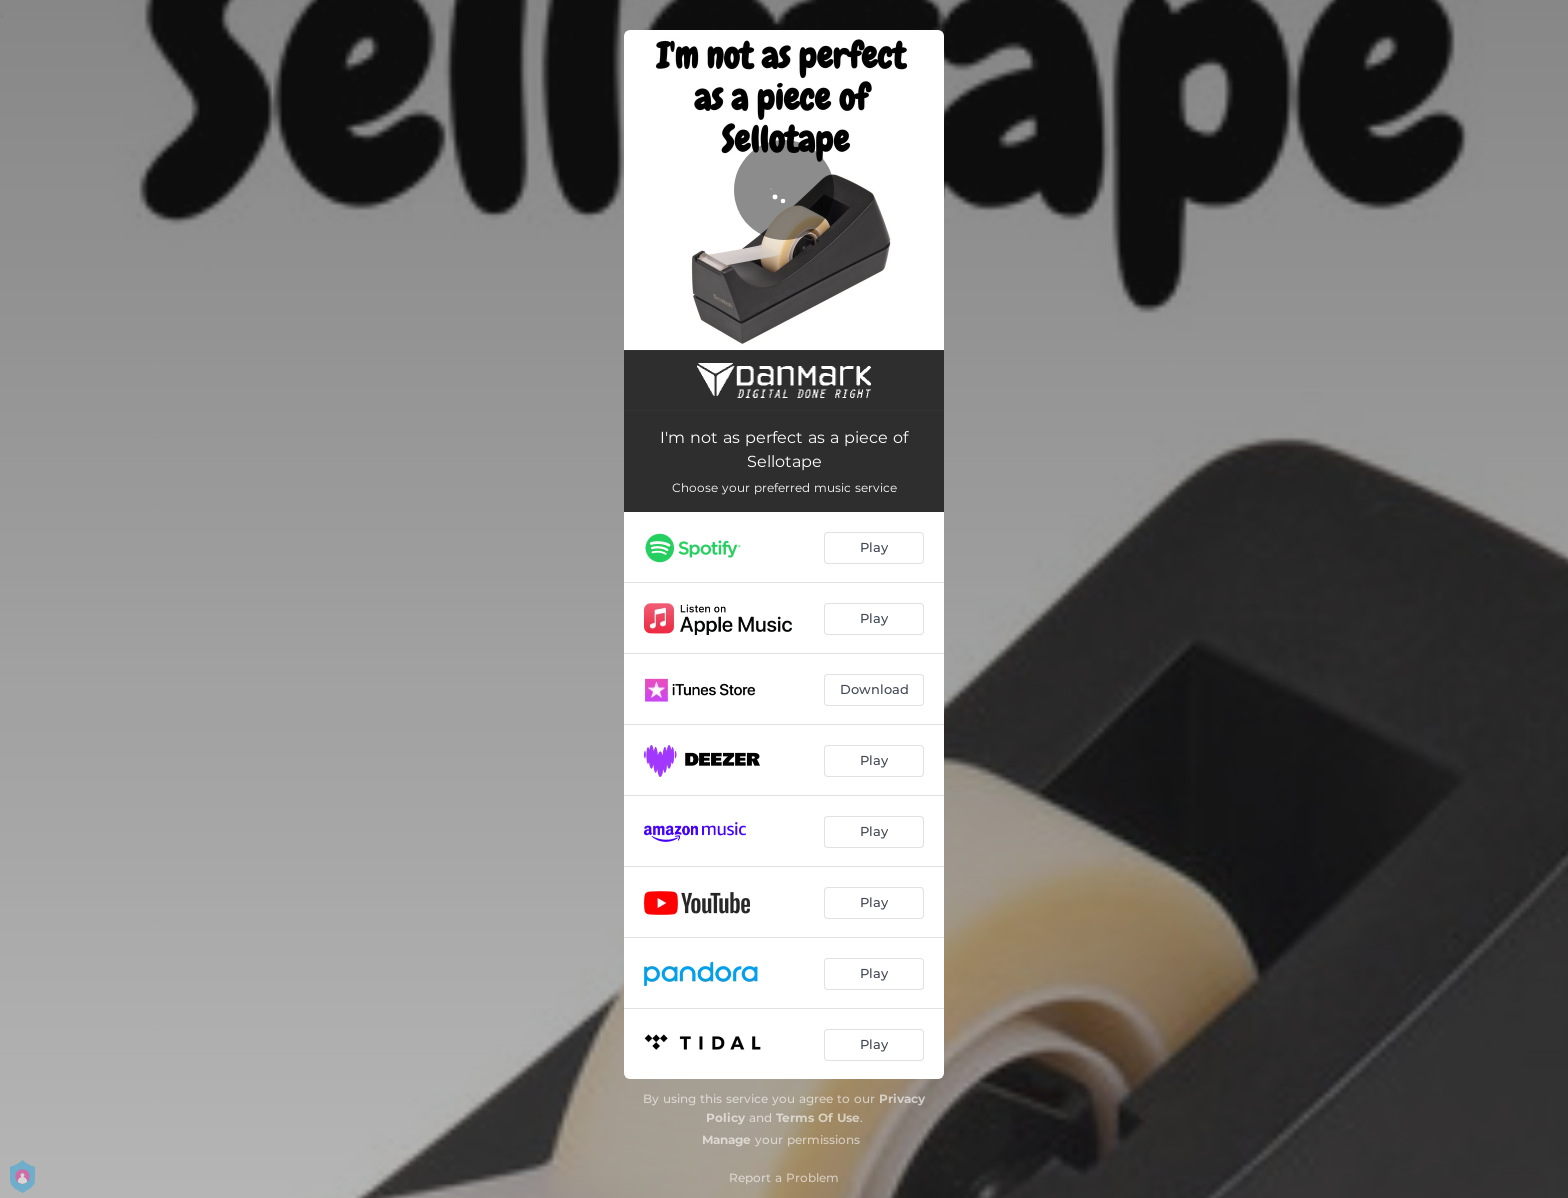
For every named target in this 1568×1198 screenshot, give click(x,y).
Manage (726, 1139)
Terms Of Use (818, 1117)
